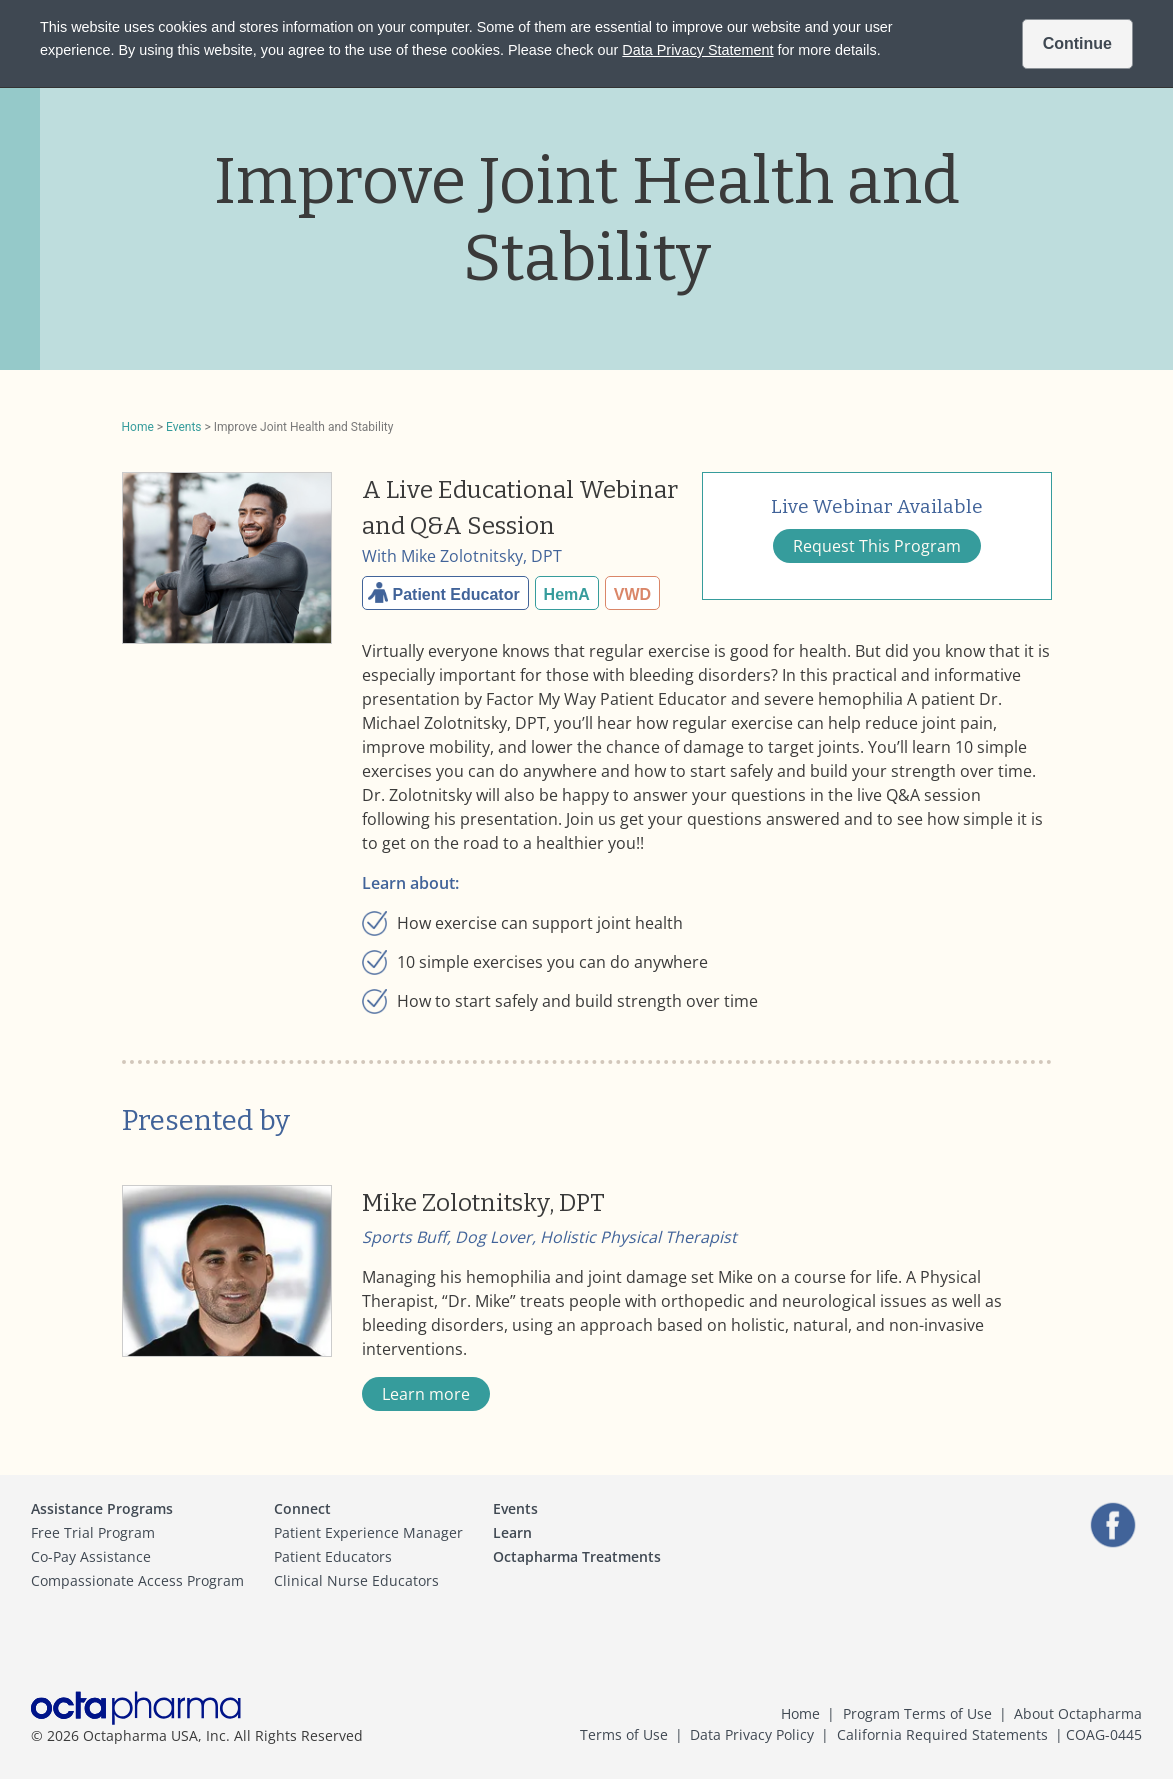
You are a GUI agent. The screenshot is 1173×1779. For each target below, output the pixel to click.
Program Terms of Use (917, 1713)
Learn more (426, 1394)
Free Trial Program (93, 1532)
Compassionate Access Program (137, 1580)
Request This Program (877, 546)
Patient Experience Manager (368, 1532)
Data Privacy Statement (697, 50)
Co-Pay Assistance (91, 1556)
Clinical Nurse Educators (356, 1580)
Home (138, 427)
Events (184, 427)
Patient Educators (333, 1556)
